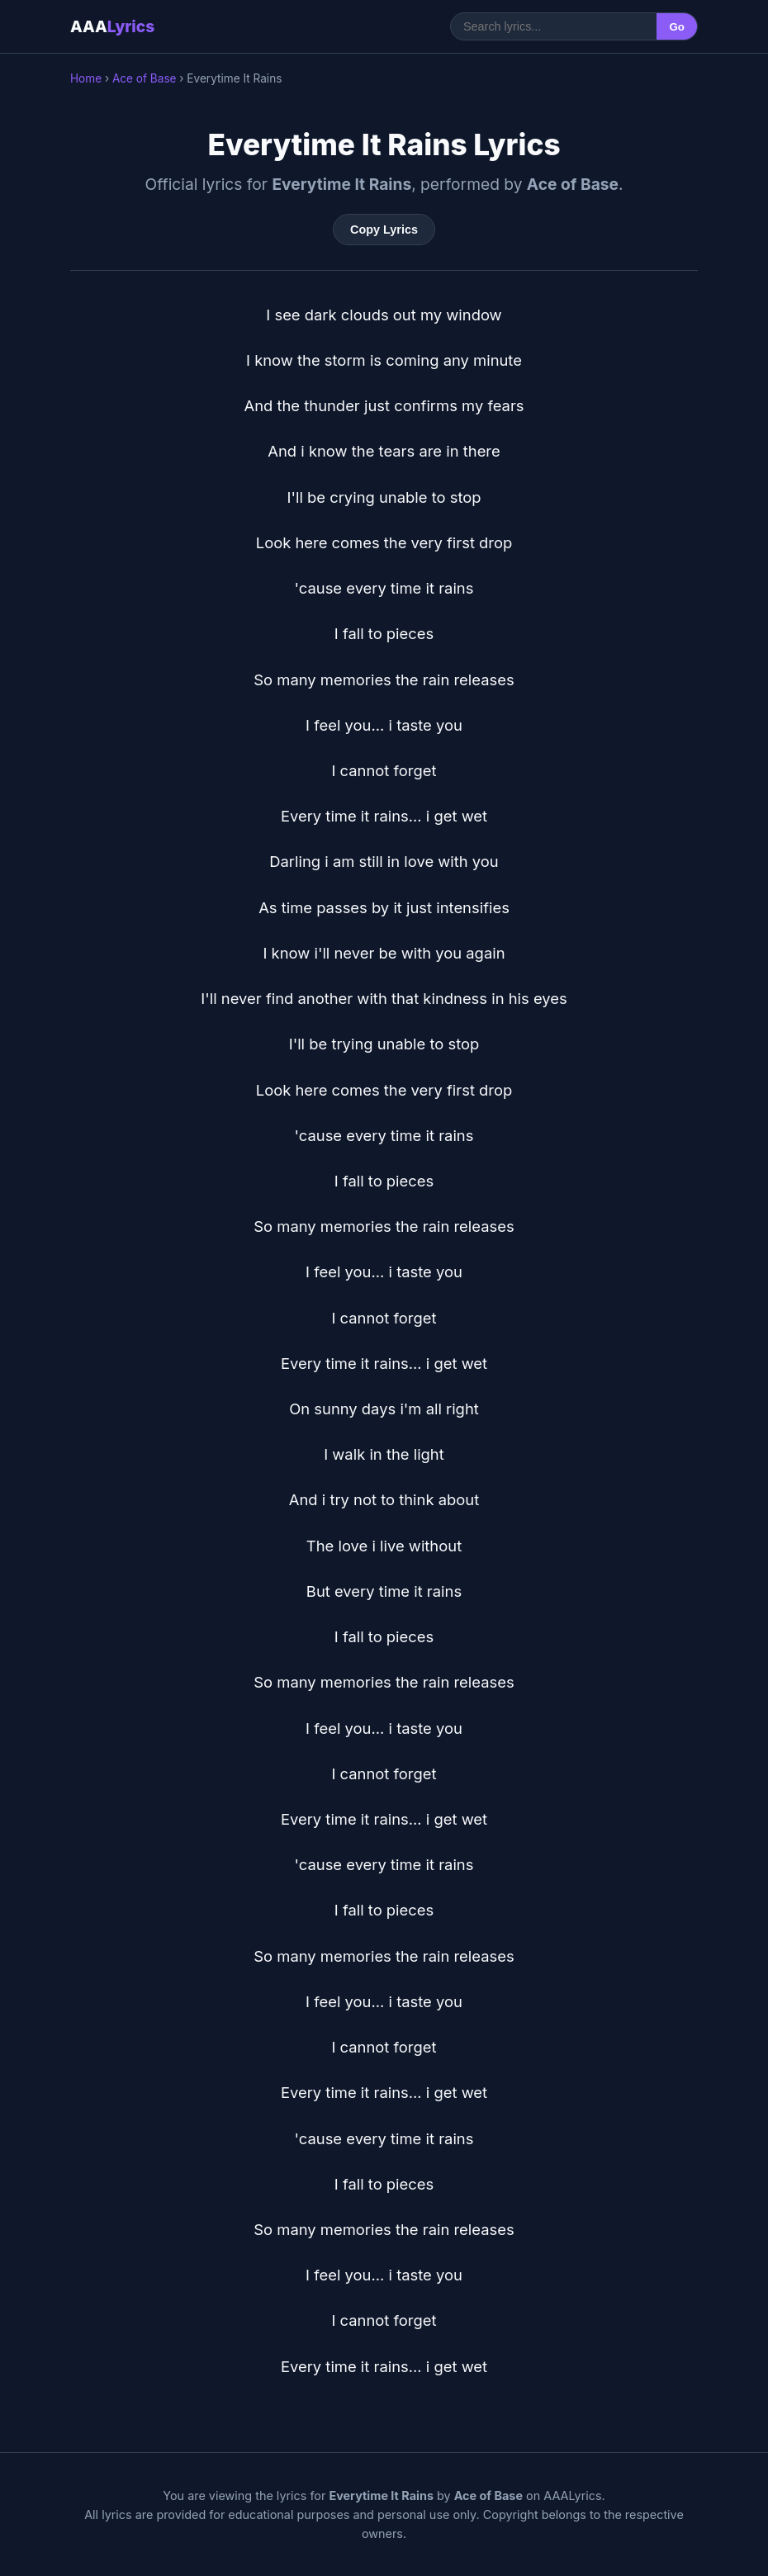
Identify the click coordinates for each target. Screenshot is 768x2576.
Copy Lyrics (384, 229)
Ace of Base (144, 78)
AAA (112, 26)
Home (86, 78)
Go (677, 27)
